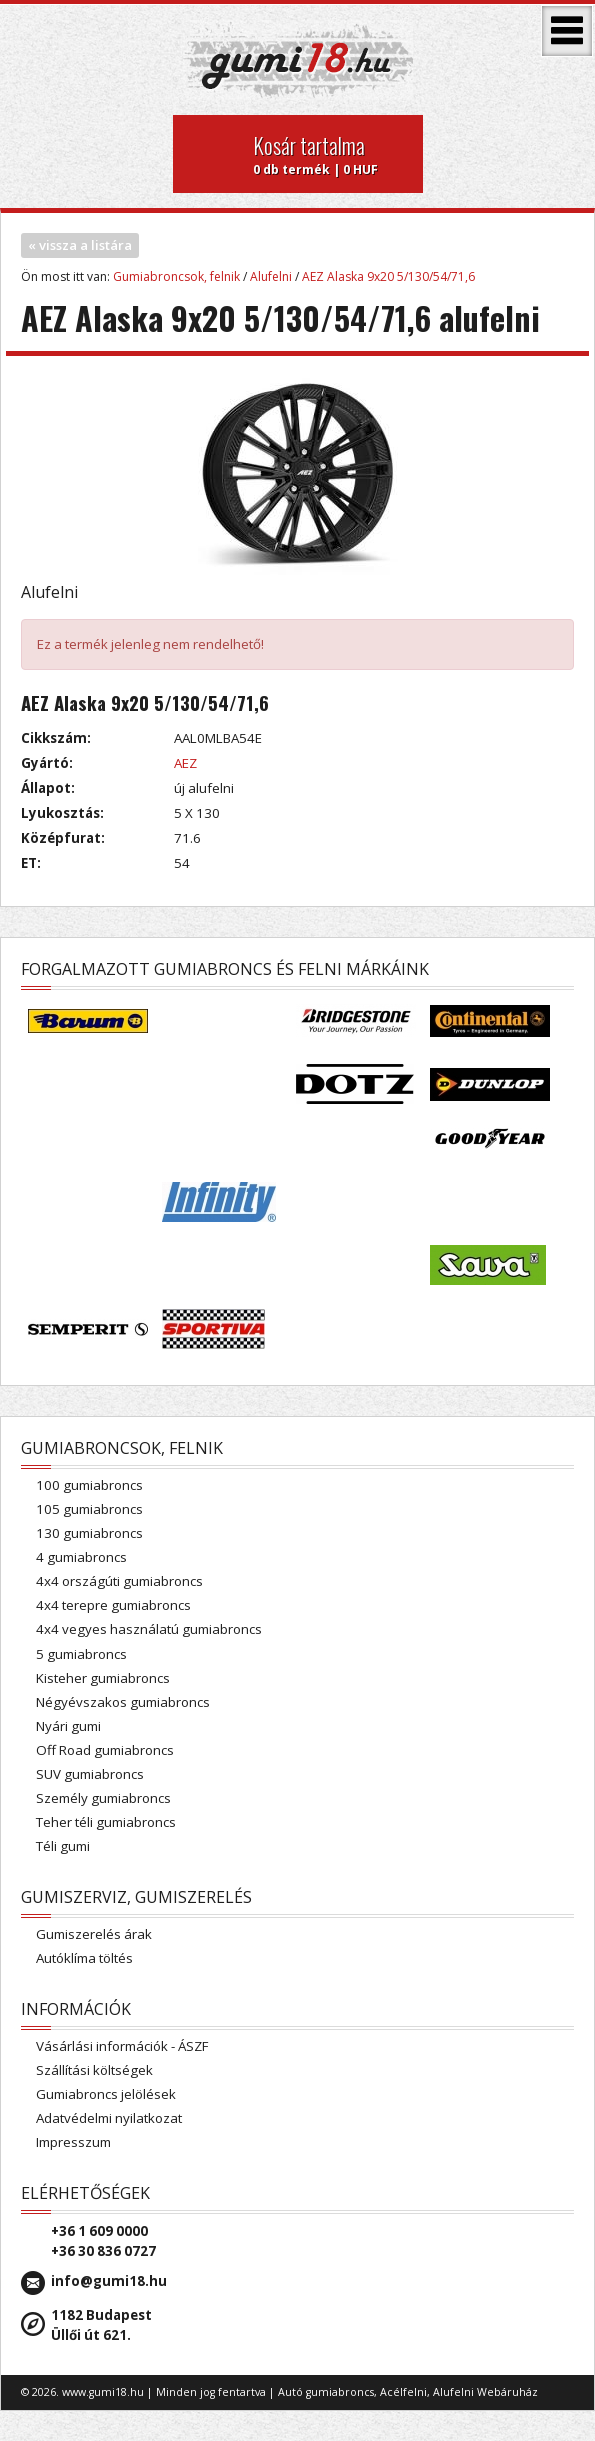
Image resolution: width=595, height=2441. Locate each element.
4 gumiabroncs (81, 1557)
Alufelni (271, 276)
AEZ (185, 763)
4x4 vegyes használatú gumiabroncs (149, 1629)
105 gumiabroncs (89, 1509)
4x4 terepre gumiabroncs (113, 1605)
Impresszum (73, 2142)
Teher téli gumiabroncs (106, 1822)
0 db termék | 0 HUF (330, 154)
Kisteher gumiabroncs (103, 1678)
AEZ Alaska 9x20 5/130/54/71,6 (388, 276)
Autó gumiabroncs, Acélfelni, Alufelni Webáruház (408, 2392)
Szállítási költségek (94, 2070)
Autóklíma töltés (84, 1958)
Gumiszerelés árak (94, 1934)
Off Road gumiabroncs (105, 1750)
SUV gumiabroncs (90, 1774)
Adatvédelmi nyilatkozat (109, 2118)
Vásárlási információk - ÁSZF (122, 2046)
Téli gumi (63, 1846)
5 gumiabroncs (81, 1654)
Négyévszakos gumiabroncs (123, 1702)
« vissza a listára (80, 245)
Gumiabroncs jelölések (106, 2094)
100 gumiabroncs (89, 1485)
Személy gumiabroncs (103, 1798)
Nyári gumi (68, 1726)
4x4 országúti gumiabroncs (119, 1581)
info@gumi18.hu (109, 2281)
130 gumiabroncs (89, 1533)
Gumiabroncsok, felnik (176, 276)
